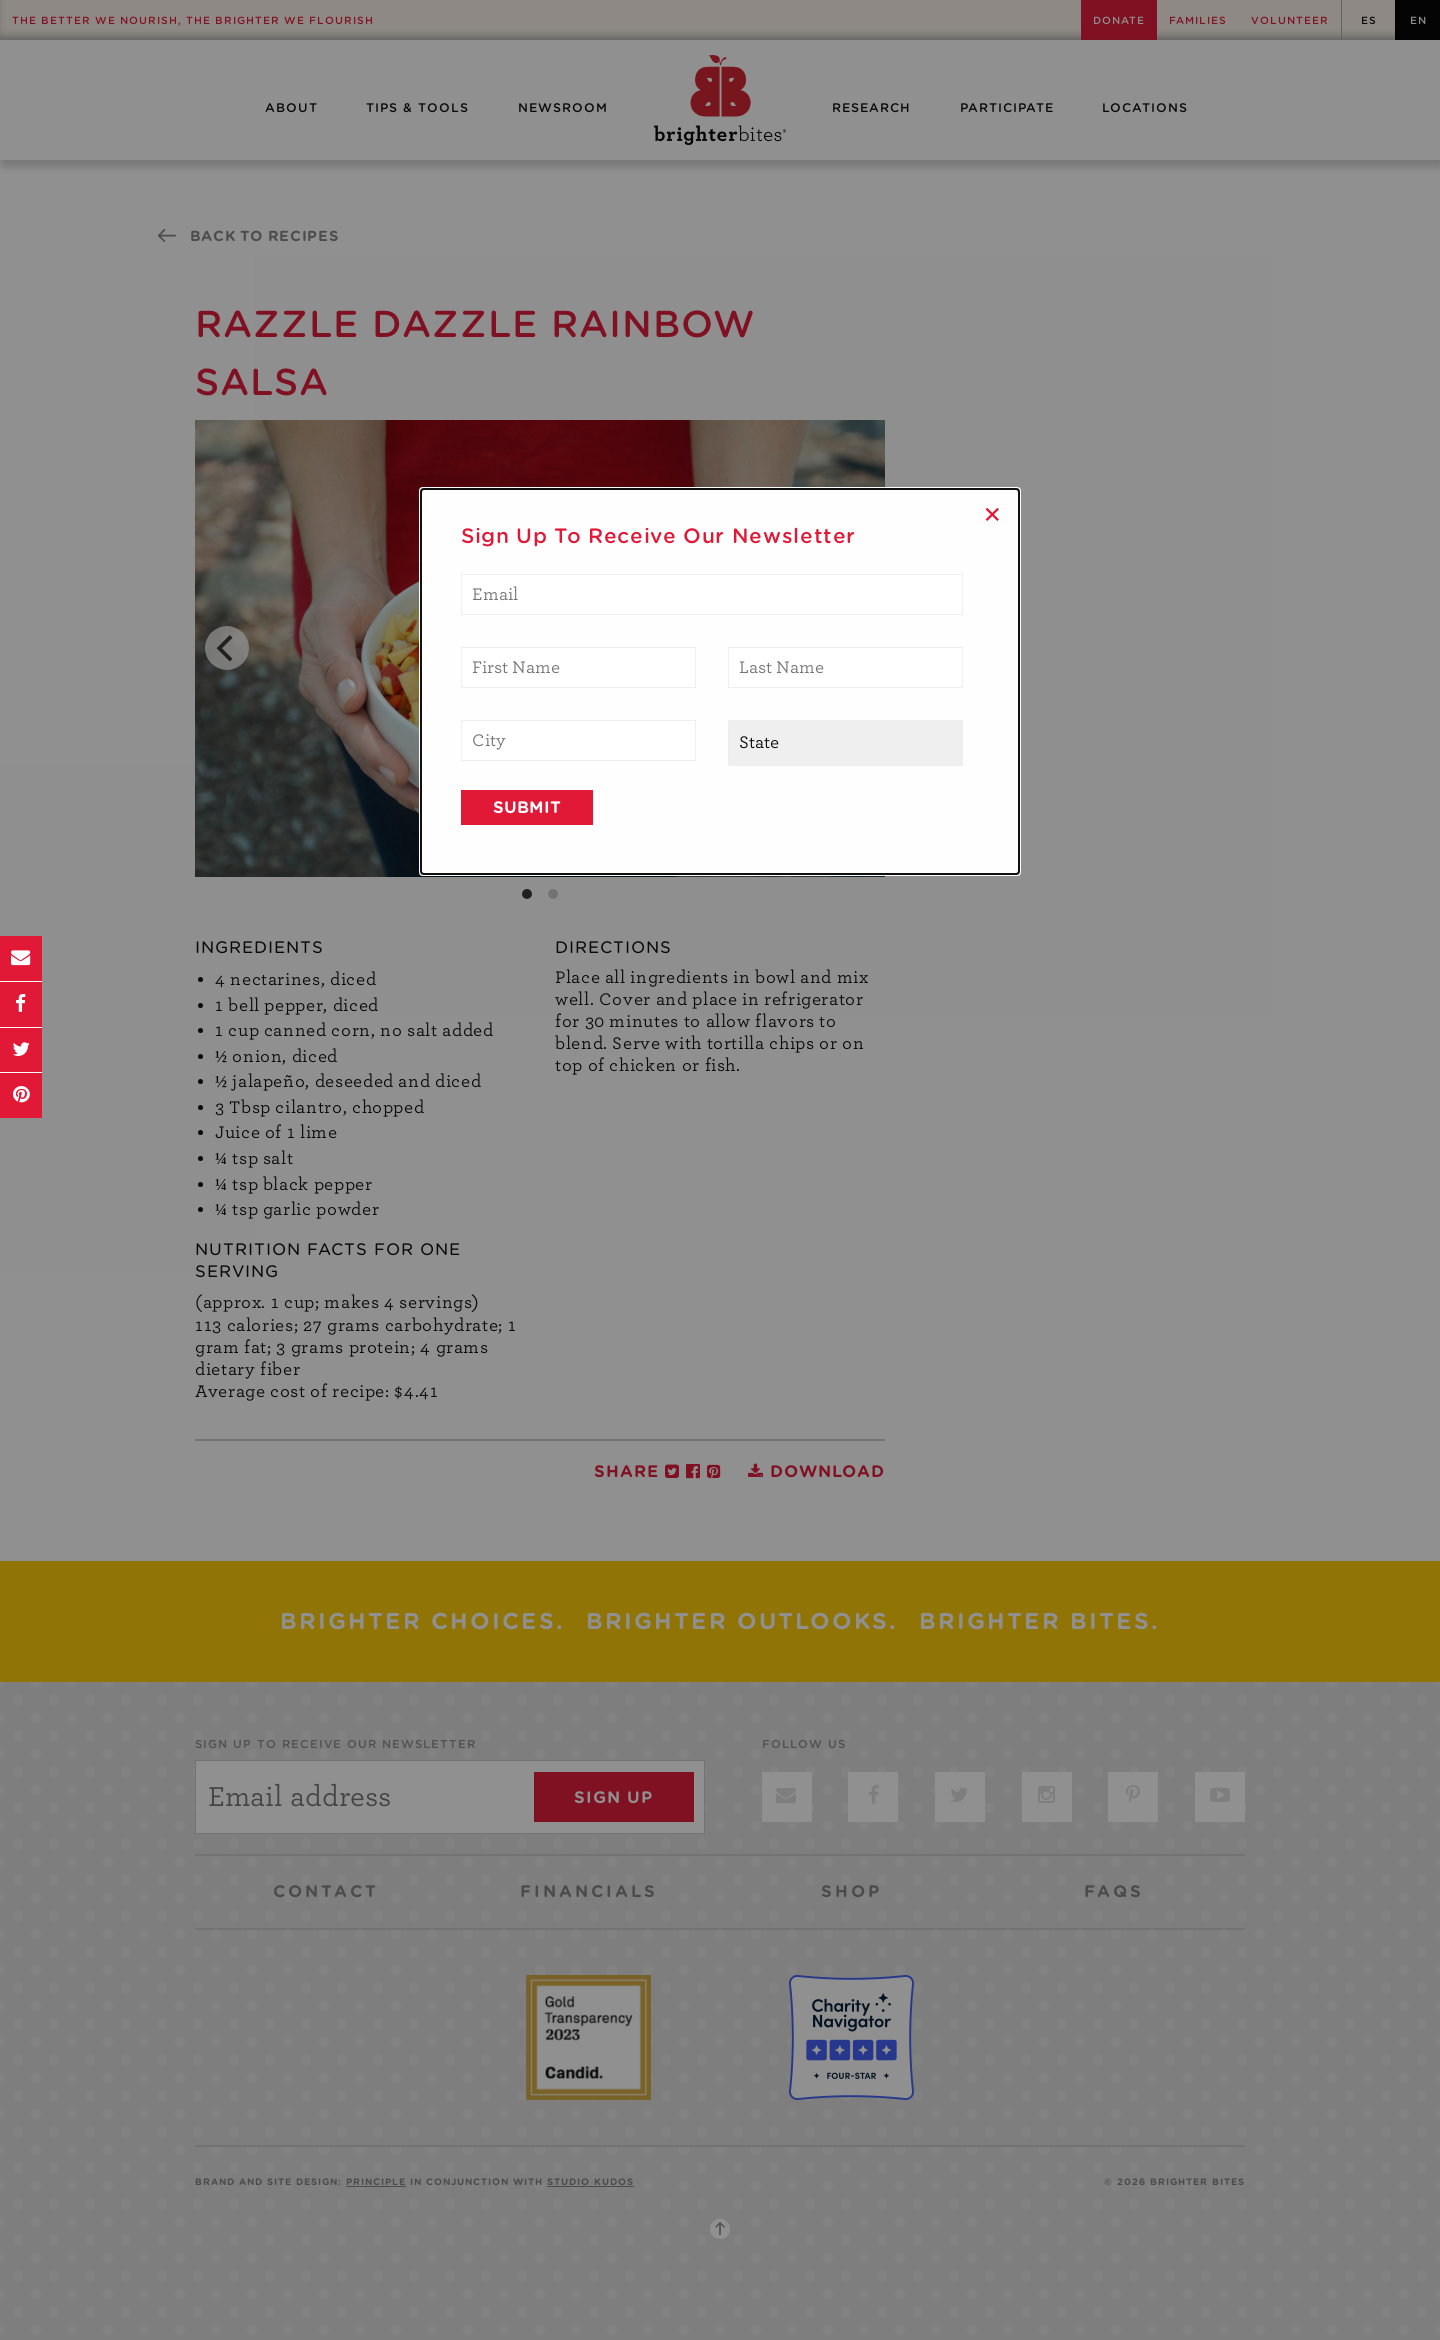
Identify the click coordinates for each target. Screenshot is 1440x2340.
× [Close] (992, 514)
